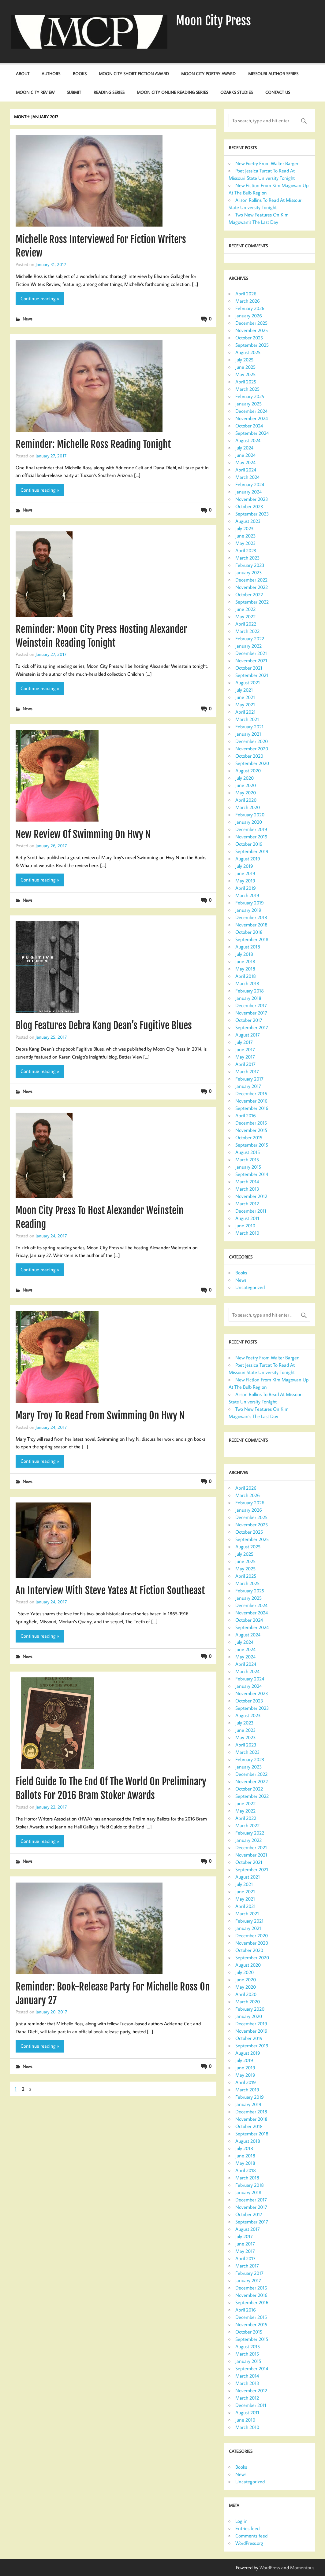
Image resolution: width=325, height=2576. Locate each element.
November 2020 (251, 748)
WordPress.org (249, 2543)
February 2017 (249, 1079)
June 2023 (245, 536)
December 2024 (251, 411)
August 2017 (247, 1035)
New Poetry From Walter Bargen (267, 163)
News (27, 319)
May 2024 (245, 462)
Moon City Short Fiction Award (134, 73)
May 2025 (245, 374)
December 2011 (250, 1211)
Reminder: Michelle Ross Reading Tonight (93, 444)
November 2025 (251, 330)
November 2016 (251, 1101)
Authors (51, 73)
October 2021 (248, 668)
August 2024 (247, 440)
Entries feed (247, 2528)
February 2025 (249, 396)
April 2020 (245, 800)
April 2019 (245, 888)
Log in (241, 2521)
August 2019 (247, 859)
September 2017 (251, 1027)
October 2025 (249, 337)
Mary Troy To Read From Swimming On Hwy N (100, 1416)
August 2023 (248, 521)
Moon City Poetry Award (208, 73)
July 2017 (244, 1042)
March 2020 (247, 807)
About (22, 73)
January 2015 (248, 1167)
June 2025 (245, 367)
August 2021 (247, 682)
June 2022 (245, 609)
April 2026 (245, 293)
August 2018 (247, 947)
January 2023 (248, 572)
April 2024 (245, 470)
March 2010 (247, 1233)
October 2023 (249, 506)
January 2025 (248, 404)
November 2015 (251, 1130)
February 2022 (249, 638)
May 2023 (245, 543)
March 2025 (247, 389)
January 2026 (248, 315)
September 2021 (251, 675)
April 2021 (245, 712)
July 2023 (244, 528)
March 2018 (247, 983)
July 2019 (244, 866)
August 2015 (247, 1152)
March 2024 (247, 477)
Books (80, 73)
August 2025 (247, 352)
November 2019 (251, 836)
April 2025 (245, 382)
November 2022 (251, 587)
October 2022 (249, 594)
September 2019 (251, 851)
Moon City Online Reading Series (172, 92)
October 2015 (248, 1137)
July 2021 (244, 690)
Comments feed (251, 2536)
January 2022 (248, 646)
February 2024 (249, 484)
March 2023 (247, 558)
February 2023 (249, 565)
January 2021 (248, 734)
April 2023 (245, 550)
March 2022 (247, 631)
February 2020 (249, 814)
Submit (74, 92)
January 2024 (248, 492)
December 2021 (251, 653)
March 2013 (247, 1189)
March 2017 (247, 1071)
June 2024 (245, 455)
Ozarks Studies (236, 92)
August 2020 (248, 770)
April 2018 (245, 976)
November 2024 (251, 418)
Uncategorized (250, 1287)
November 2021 (251, 660)
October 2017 (248, 1020)
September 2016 (251, 1108)
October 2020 (249, 756)
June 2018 (245, 961)
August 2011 (247, 1218)
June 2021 (245, 697)
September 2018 (251, 939)
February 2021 (249, 726)
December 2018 (251, 917)
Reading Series (109, 92)
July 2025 (244, 360)
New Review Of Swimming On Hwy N (83, 834)
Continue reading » (40, 298)
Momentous (302, 2567)
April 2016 (245, 1115)
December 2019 (251, 829)
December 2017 (251, 1005)
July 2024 (244, 448)
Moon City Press (213, 20)
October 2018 (249, 932)
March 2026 (247, 301)
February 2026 (249, 308)
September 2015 (251, 1145)
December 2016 (251, 1093)
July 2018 (244, 954)
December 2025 (251, 323)
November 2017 (251, 1013)
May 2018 (245, 969)
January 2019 (248, 910)
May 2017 (245, 1057)
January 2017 (248, 1086)
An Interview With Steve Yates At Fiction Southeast (110, 1590)
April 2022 (245, 624)
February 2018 (249, 991)
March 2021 (247, 719)
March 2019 (247, 895)
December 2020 (251, 741)
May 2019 (245, 881)
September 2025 (252, 345)
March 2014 (247, 1181)
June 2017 (245, 1049)
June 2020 (245, 785)
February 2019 (249, 903)
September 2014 (251, 1174)
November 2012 (251, 1196)
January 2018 (248, 998)
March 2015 (247, 1159)
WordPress (270, 2567)
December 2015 (251, 1123)
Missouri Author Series (273, 73)
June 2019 (245, 873)
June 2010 (245, 1225)
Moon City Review (35, 92)
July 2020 (244, 778)
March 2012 (247, 1203)
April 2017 (245, 1064)
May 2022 (245, 616)
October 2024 (249, 426)
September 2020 (252, 763)
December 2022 (251, 580)
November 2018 (251, 925)
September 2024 (252, 433)
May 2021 (245, 704)
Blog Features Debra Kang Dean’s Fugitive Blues (104, 1025)
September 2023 (252, 514)
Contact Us (277, 92)
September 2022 (252, 602)
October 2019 (249, 844)
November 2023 (251, 499)
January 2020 (248, 822)
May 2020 (245, 792)
